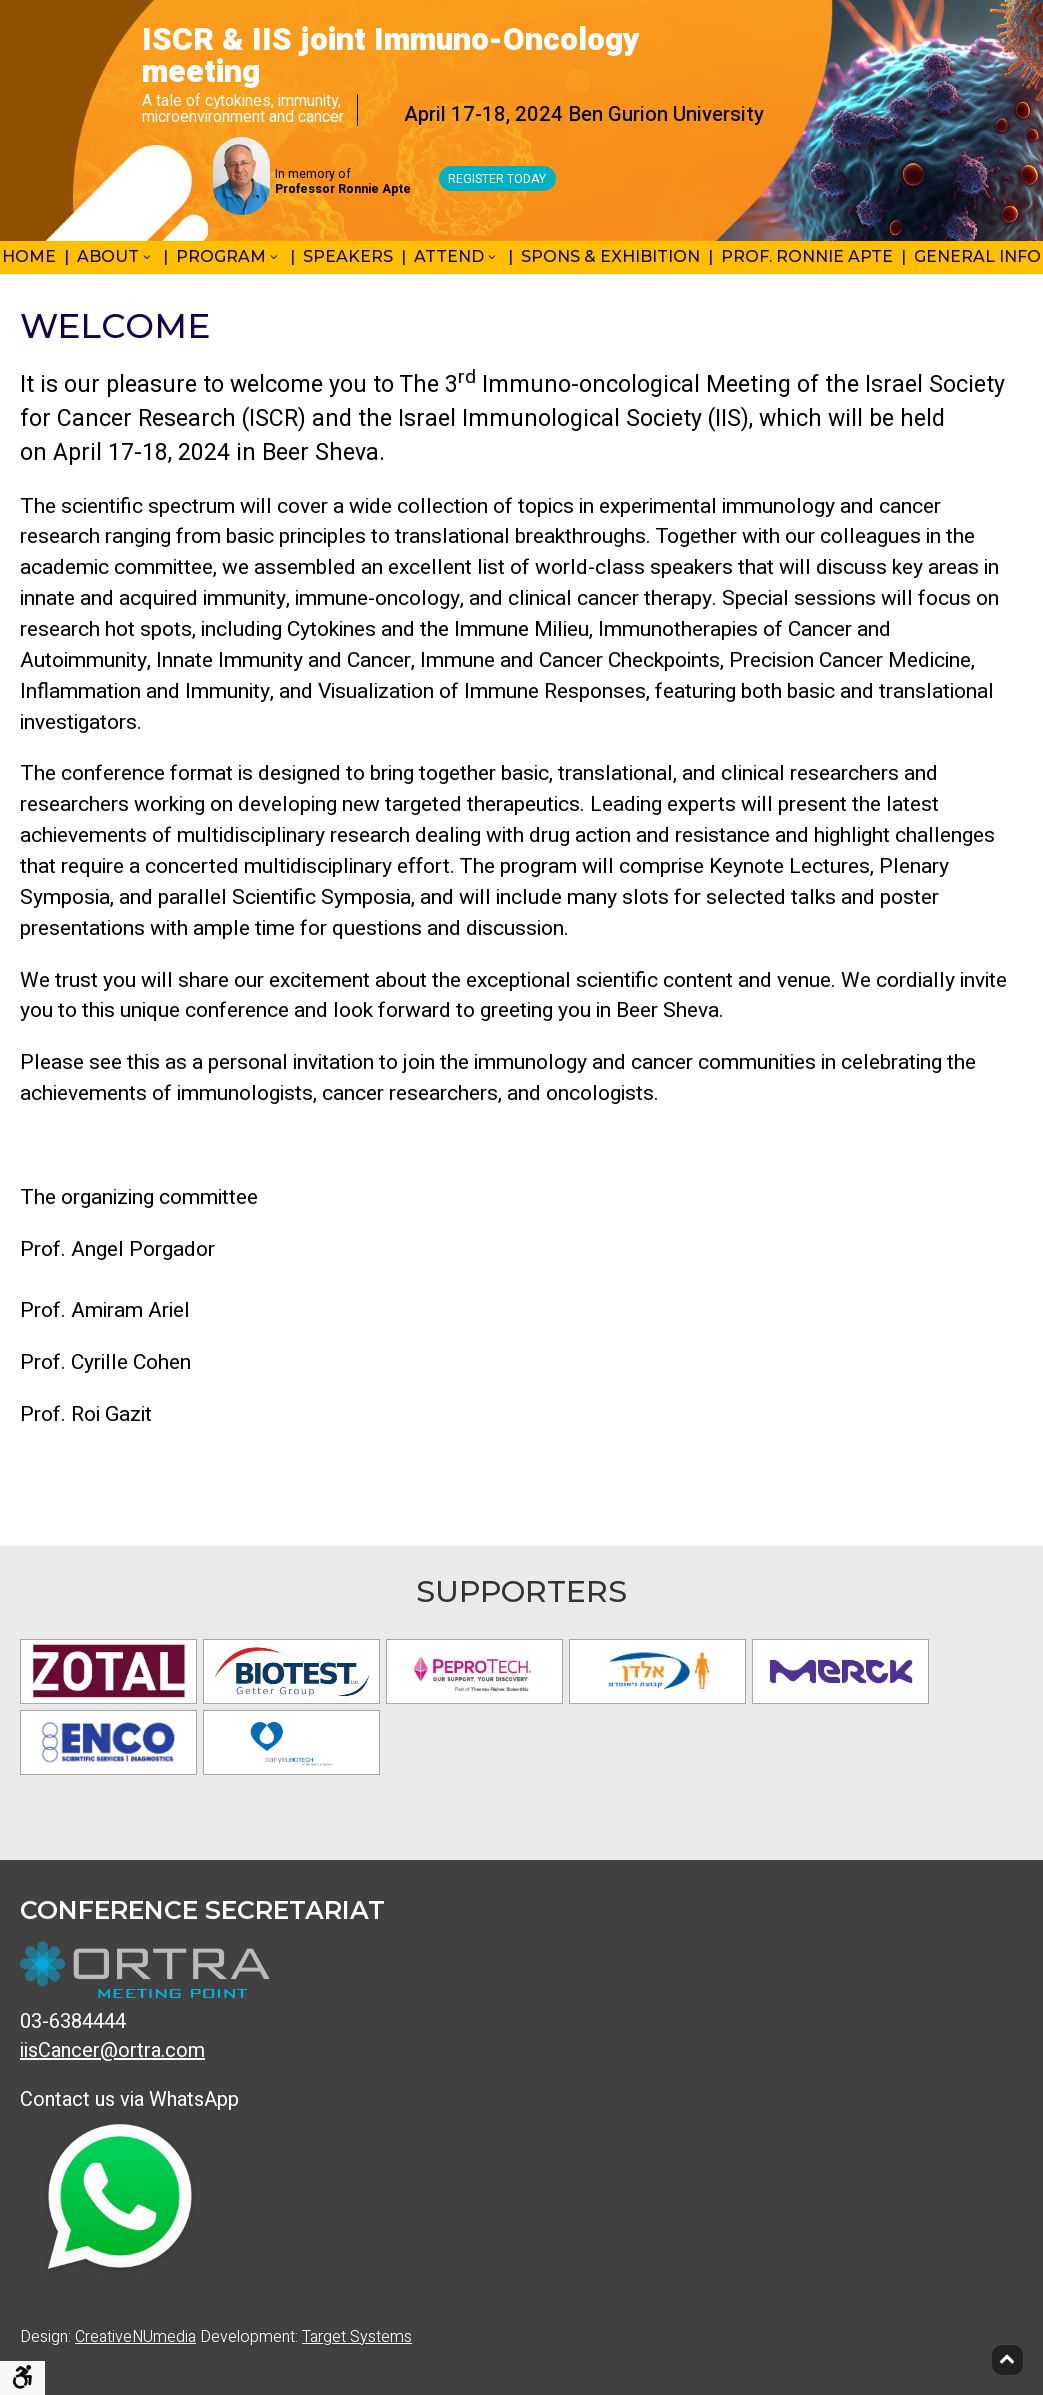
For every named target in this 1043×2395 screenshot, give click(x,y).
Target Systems (357, 2337)
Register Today (498, 180)
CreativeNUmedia (135, 2337)
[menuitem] (118, 258)
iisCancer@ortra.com (112, 2050)
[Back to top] (1007, 2360)
